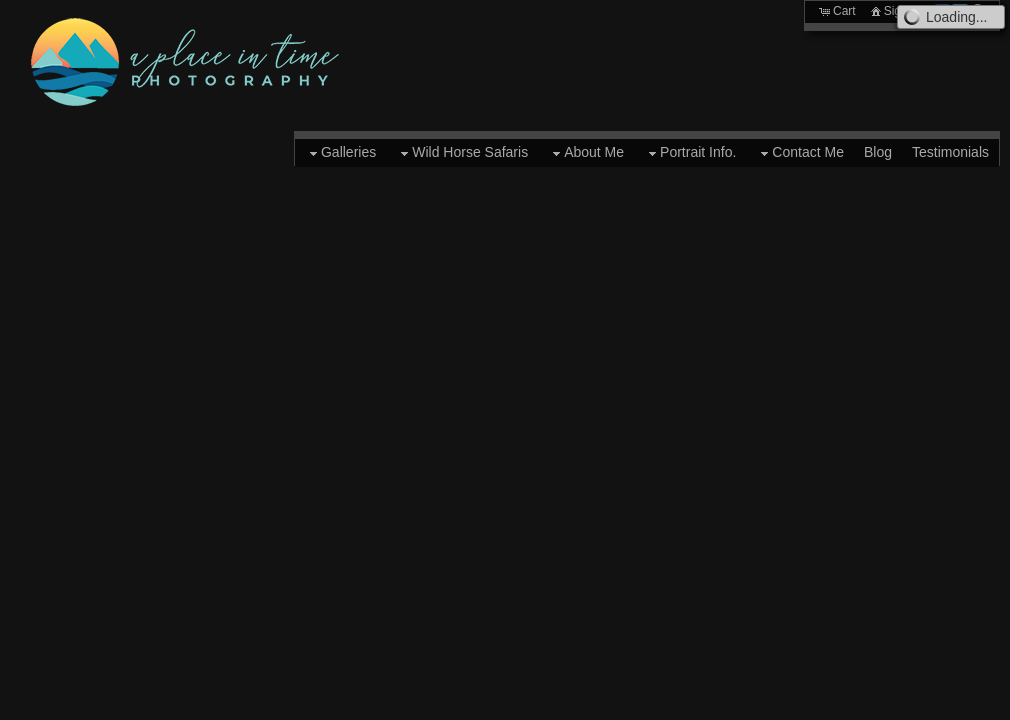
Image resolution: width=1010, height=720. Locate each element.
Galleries (340, 153)
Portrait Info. (690, 153)
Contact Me (800, 153)
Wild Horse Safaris (462, 153)
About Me (586, 153)
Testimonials (950, 152)
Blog (878, 152)
